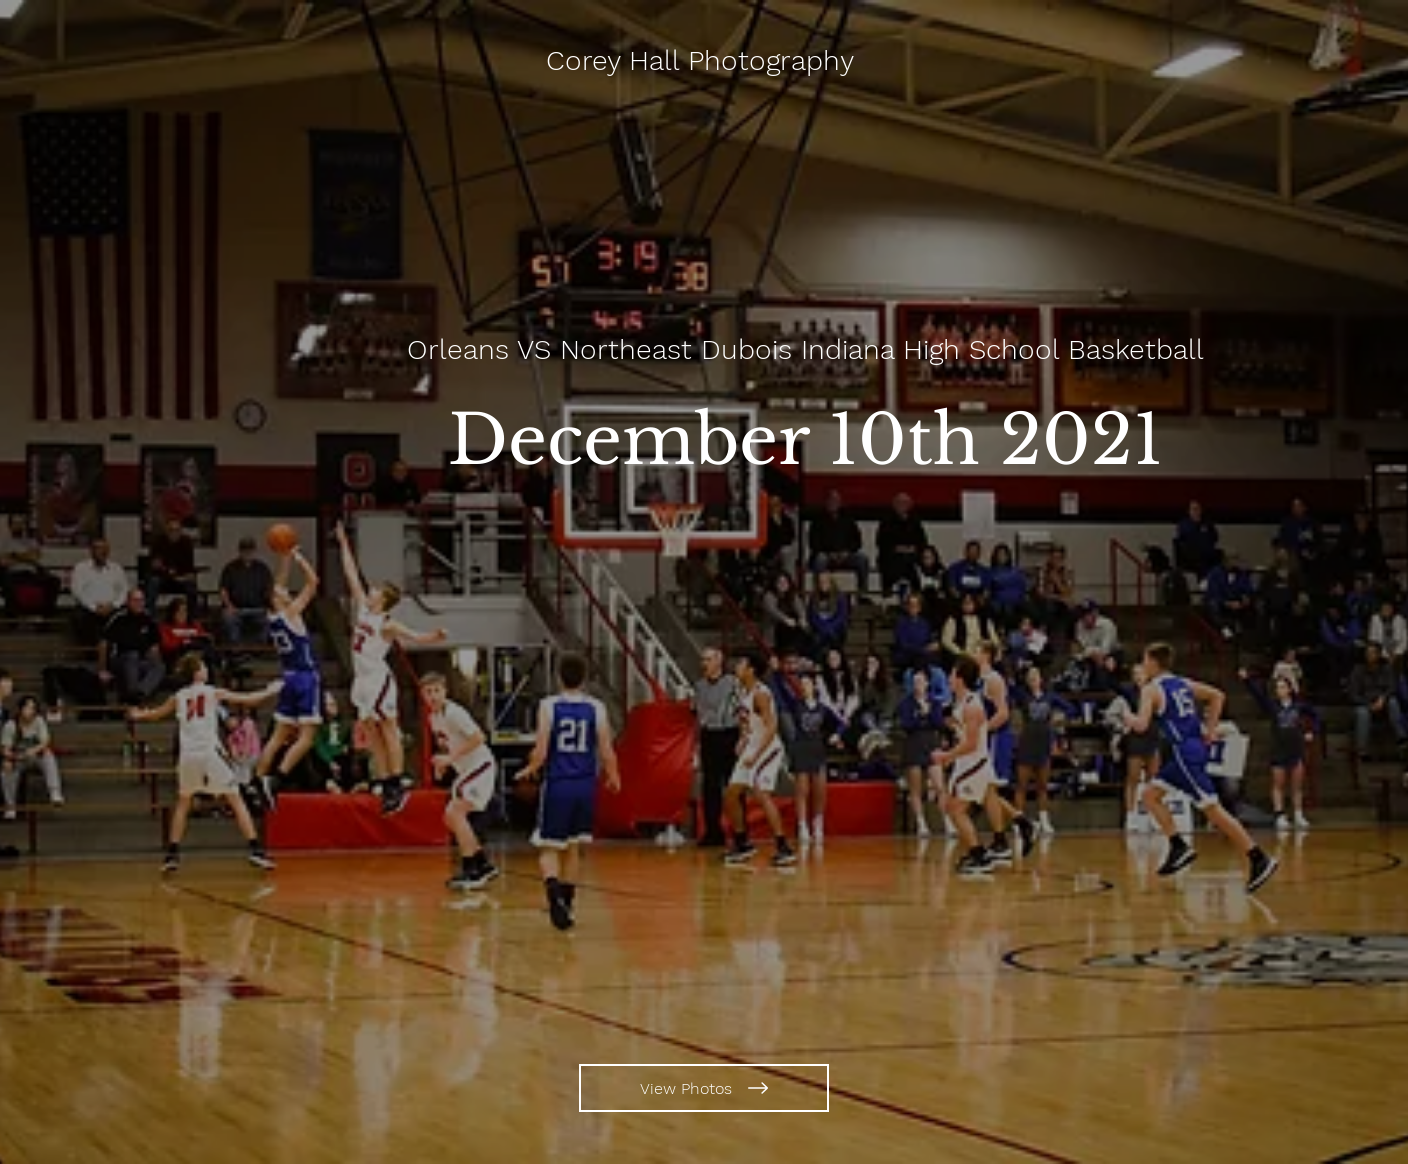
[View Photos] (704, 1088)
